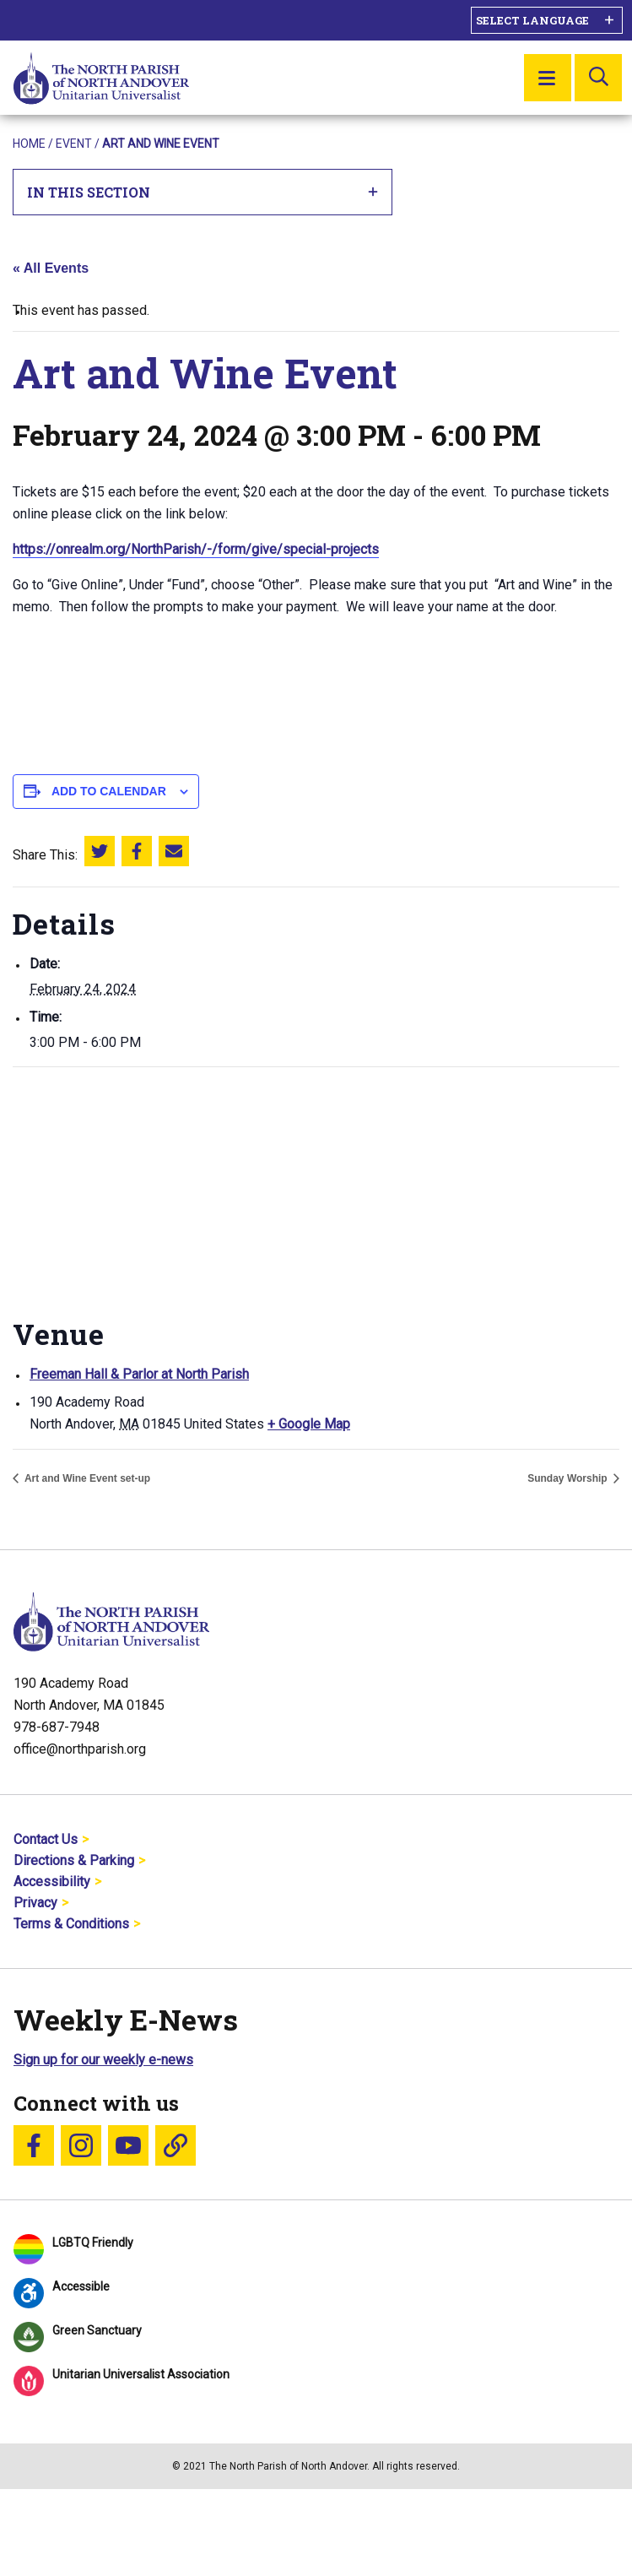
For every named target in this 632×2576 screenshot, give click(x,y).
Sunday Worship (568, 1478)
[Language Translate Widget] (547, 20)
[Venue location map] (316, 1189)
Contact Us (46, 1839)
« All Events (51, 268)
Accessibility (52, 1882)
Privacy (35, 1903)
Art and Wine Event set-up (86, 1478)
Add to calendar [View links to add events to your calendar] (108, 791)
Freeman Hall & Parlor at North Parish (139, 1374)
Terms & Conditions (71, 1924)
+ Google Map (308, 1424)
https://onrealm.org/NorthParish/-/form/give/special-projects (196, 549)
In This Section (203, 192)
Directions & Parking (74, 1860)
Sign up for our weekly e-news (103, 2060)
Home (29, 143)
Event (74, 143)
